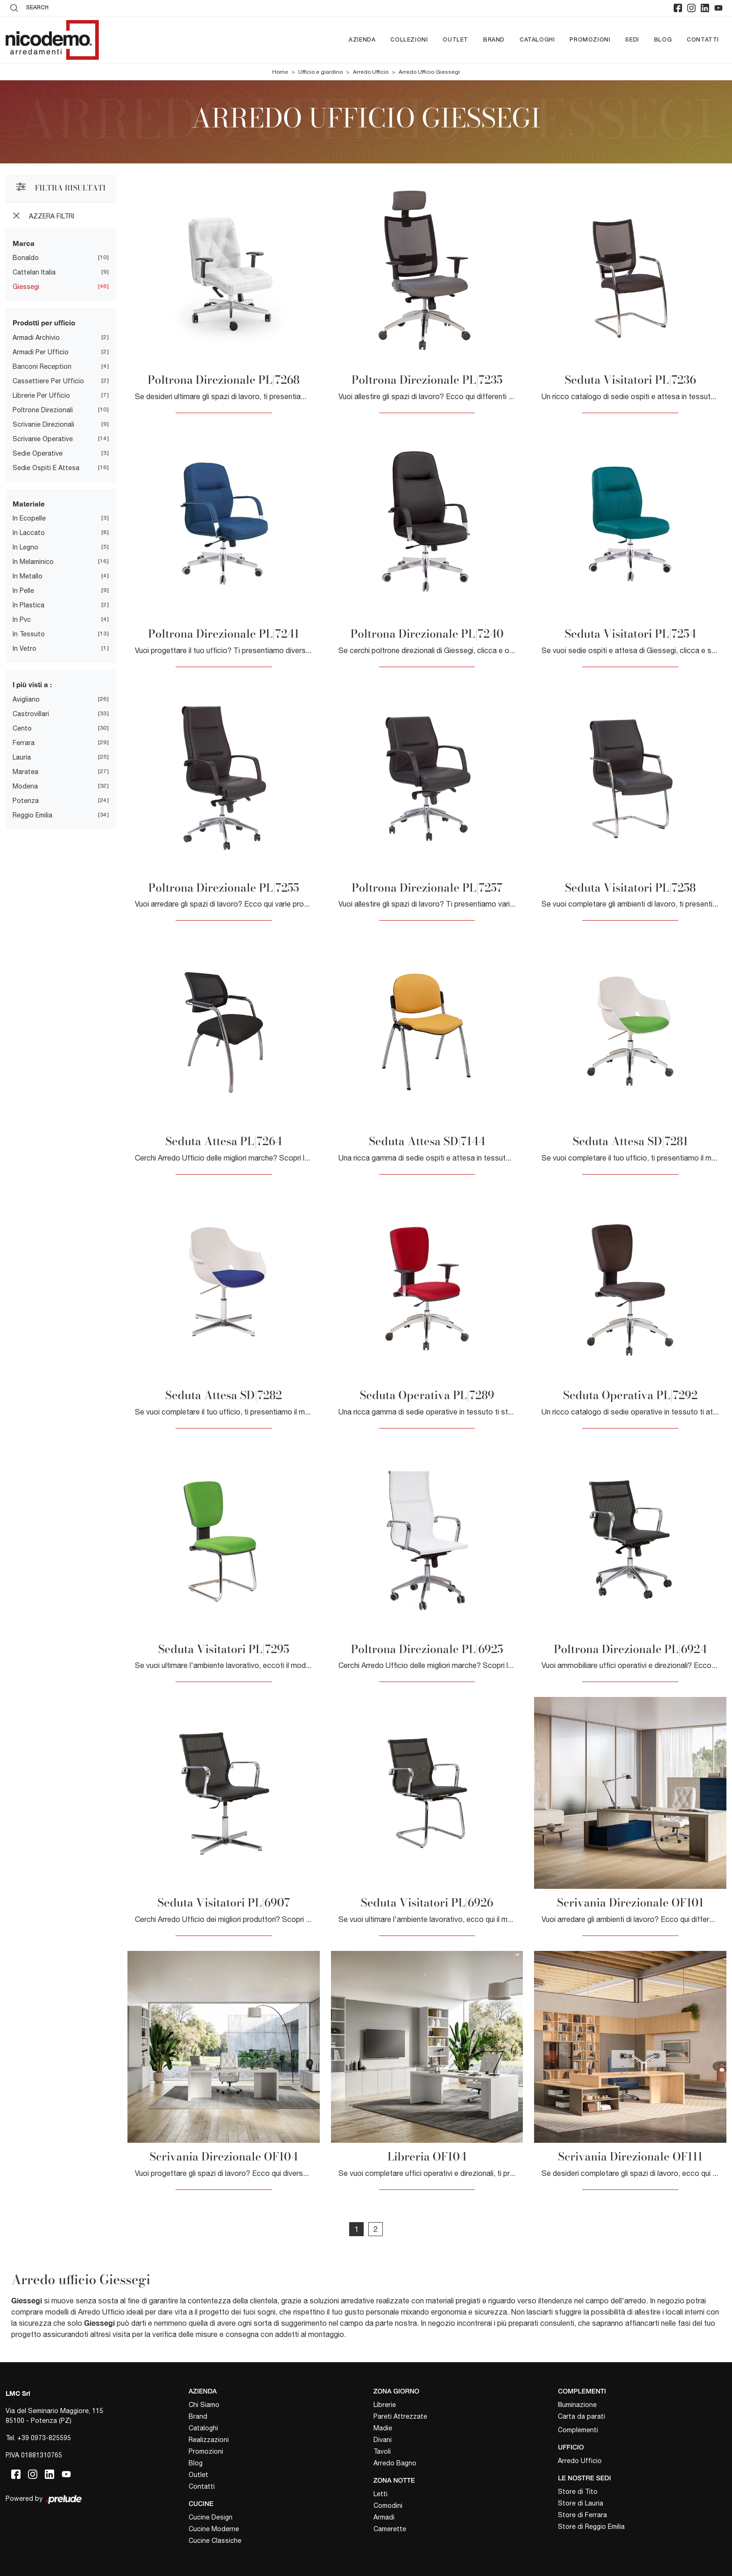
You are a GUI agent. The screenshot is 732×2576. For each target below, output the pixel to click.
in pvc (22, 619)
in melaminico (33, 561)
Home (280, 72)
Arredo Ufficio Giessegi (429, 72)
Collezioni (409, 39)
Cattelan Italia (34, 272)
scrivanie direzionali (43, 424)
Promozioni (590, 39)
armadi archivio (36, 337)
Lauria (22, 757)
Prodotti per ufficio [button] (44, 322)
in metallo (27, 576)
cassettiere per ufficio (48, 381)
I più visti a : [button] (32, 684)
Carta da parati (581, 2416)
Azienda (362, 39)
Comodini (387, 2505)
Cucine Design (210, 2517)
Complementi (578, 2430)
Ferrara (24, 742)
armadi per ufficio (41, 352)
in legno (25, 547)
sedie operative (38, 453)
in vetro (24, 648)
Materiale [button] (29, 504)
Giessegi (26, 286)
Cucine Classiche (215, 2540)
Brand (494, 39)
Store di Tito (578, 2491)
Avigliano (26, 699)
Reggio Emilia (32, 815)
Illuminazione (577, 2404)
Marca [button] (24, 243)
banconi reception (42, 366)
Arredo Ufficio (370, 72)
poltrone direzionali (43, 410)
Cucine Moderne (214, 2529)
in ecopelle (29, 518)
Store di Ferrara (582, 2515)
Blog (663, 39)
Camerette (389, 2529)
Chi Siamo (204, 2404)
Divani (382, 2439)
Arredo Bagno (394, 2463)
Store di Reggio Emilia (591, 2526)
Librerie (384, 2404)
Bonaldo (26, 257)
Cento (22, 728)
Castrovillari (31, 714)
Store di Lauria (580, 2503)
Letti (380, 2494)
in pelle (23, 590)
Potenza (26, 800)
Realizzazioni (209, 2439)
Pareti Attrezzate (400, 2416)
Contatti (703, 39)
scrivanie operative (43, 439)
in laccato (29, 532)
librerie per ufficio (41, 395)
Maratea (25, 771)
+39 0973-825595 (44, 2438)
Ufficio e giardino (320, 72)
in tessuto (29, 634)
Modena (25, 786)
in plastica (28, 605)
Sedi (632, 39)
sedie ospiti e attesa (46, 468)
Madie (382, 2428)
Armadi (383, 2517)
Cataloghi (537, 39)
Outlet (455, 39)
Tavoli (382, 2451)
